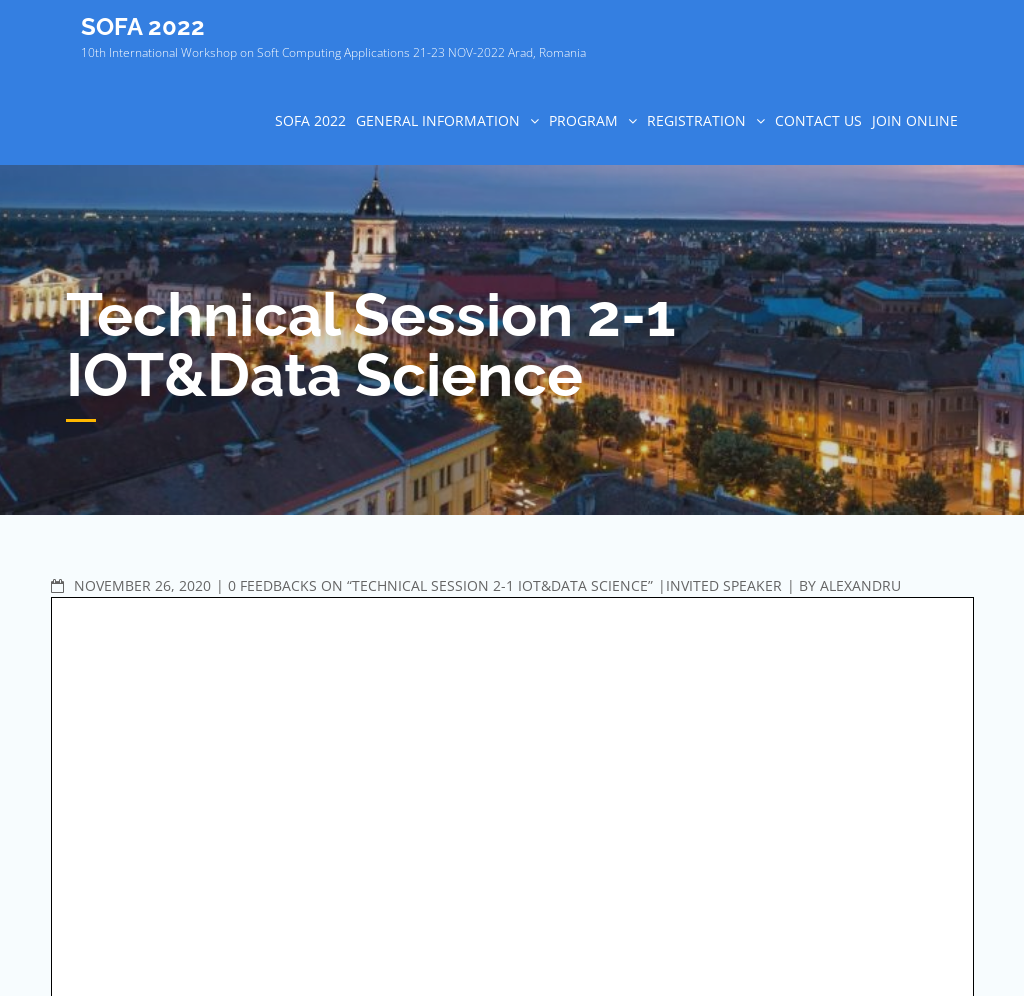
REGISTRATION (696, 120)
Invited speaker (724, 585)
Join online (915, 120)
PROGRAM (583, 120)
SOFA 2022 (143, 26)
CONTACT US (818, 120)
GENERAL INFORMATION (438, 120)
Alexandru (860, 585)
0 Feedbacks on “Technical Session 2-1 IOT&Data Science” (440, 585)
